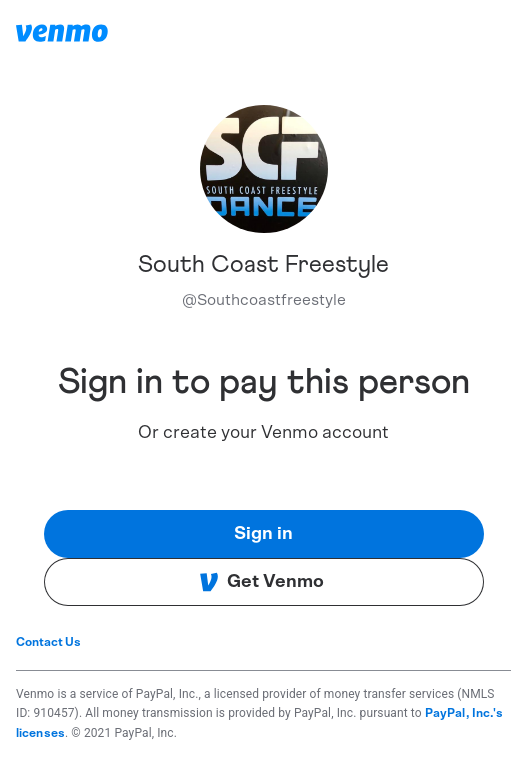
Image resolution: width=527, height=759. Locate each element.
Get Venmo (261, 582)
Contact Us (48, 642)
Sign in (263, 534)
